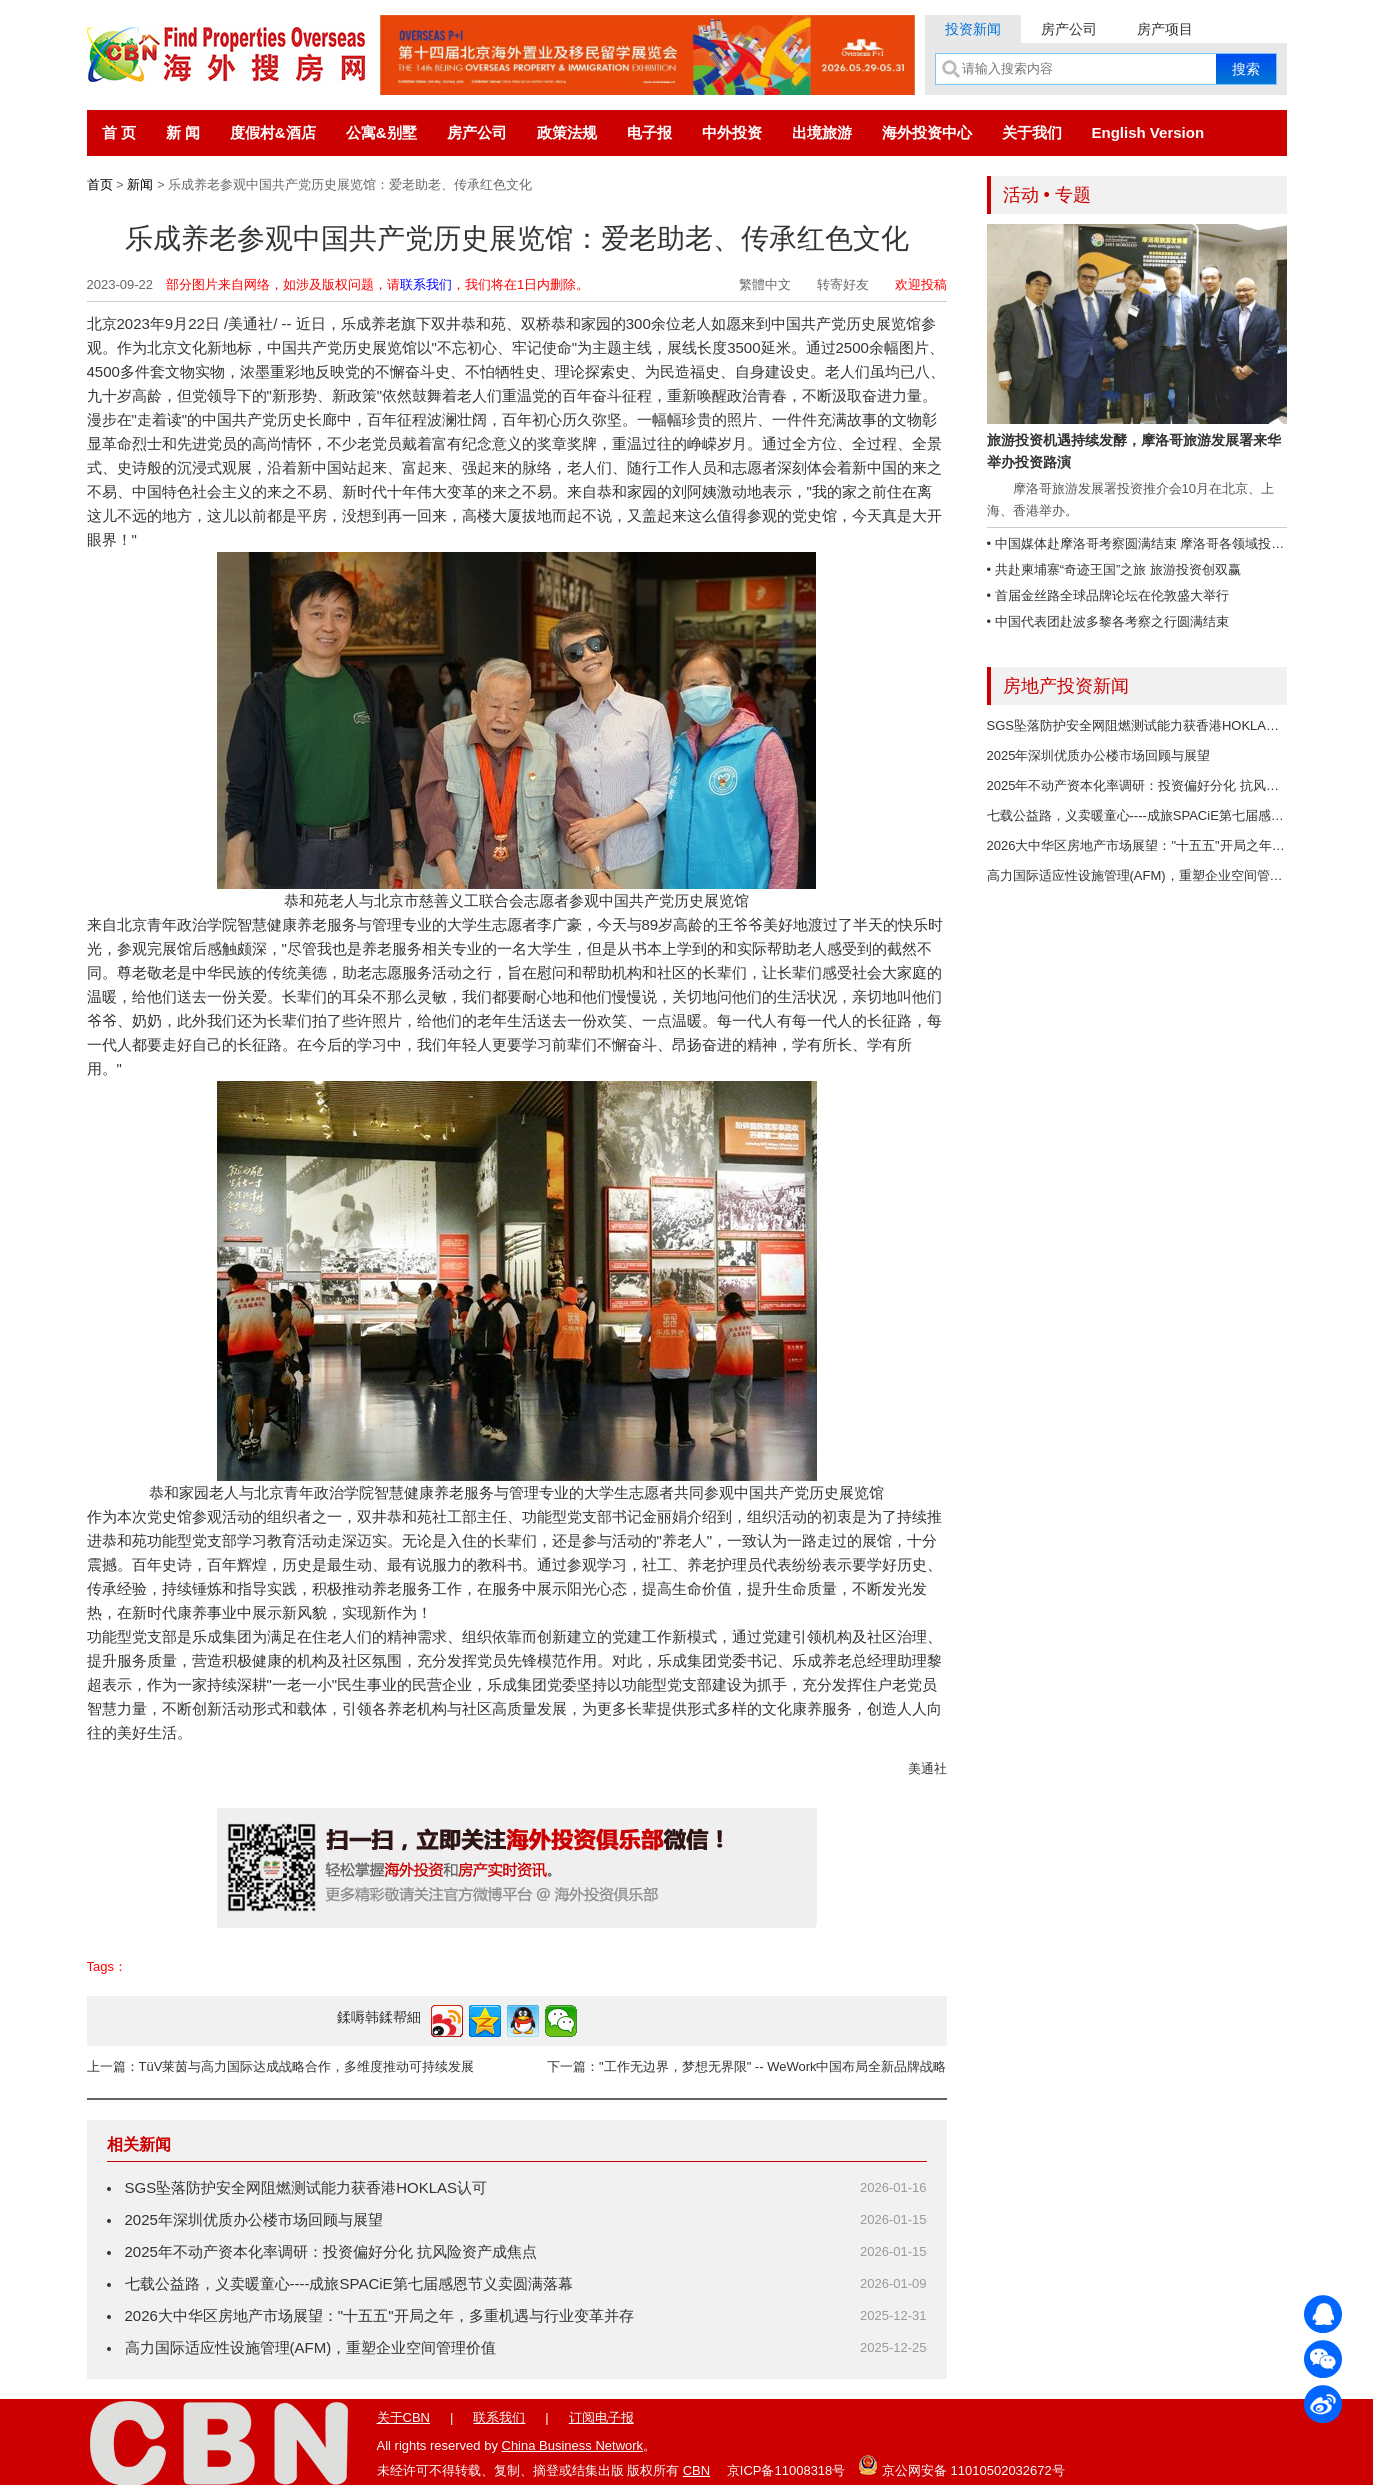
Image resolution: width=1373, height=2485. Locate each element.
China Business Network (573, 2445)
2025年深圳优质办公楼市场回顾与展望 (254, 2219)
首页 (100, 184)
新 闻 (183, 132)
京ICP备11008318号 (786, 2470)
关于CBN (403, 2417)
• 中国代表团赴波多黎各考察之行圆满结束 (1108, 621)
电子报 (649, 132)
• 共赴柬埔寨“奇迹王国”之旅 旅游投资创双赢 (1114, 569)
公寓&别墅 (381, 132)
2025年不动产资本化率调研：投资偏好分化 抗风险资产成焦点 (331, 2251)
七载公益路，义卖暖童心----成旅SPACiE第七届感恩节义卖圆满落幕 (349, 2283)
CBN (696, 2470)
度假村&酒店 (273, 132)
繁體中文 (765, 284)
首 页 (119, 132)
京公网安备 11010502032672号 (961, 2465)
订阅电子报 (601, 2417)
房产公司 (1069, 29)
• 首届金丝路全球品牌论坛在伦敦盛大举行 (1108, 595)
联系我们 (426, 284)
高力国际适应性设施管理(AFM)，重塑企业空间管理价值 (311, 2347)
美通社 (927, 1768)
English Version (1148, 132)
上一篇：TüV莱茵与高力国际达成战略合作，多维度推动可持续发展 (281, 2066)
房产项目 (1165, 29)
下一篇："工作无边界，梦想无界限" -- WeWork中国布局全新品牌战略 (746, 2066)
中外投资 (732, 132)
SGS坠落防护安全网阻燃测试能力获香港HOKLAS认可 (306, 2187)
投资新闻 (973, 29)
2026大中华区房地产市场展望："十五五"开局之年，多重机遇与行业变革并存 (379, 2315)
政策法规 (567, 132)
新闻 (140, 184)
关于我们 (1032, 132)
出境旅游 (822, 132)
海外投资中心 (927, 132)
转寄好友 (843, 284)
